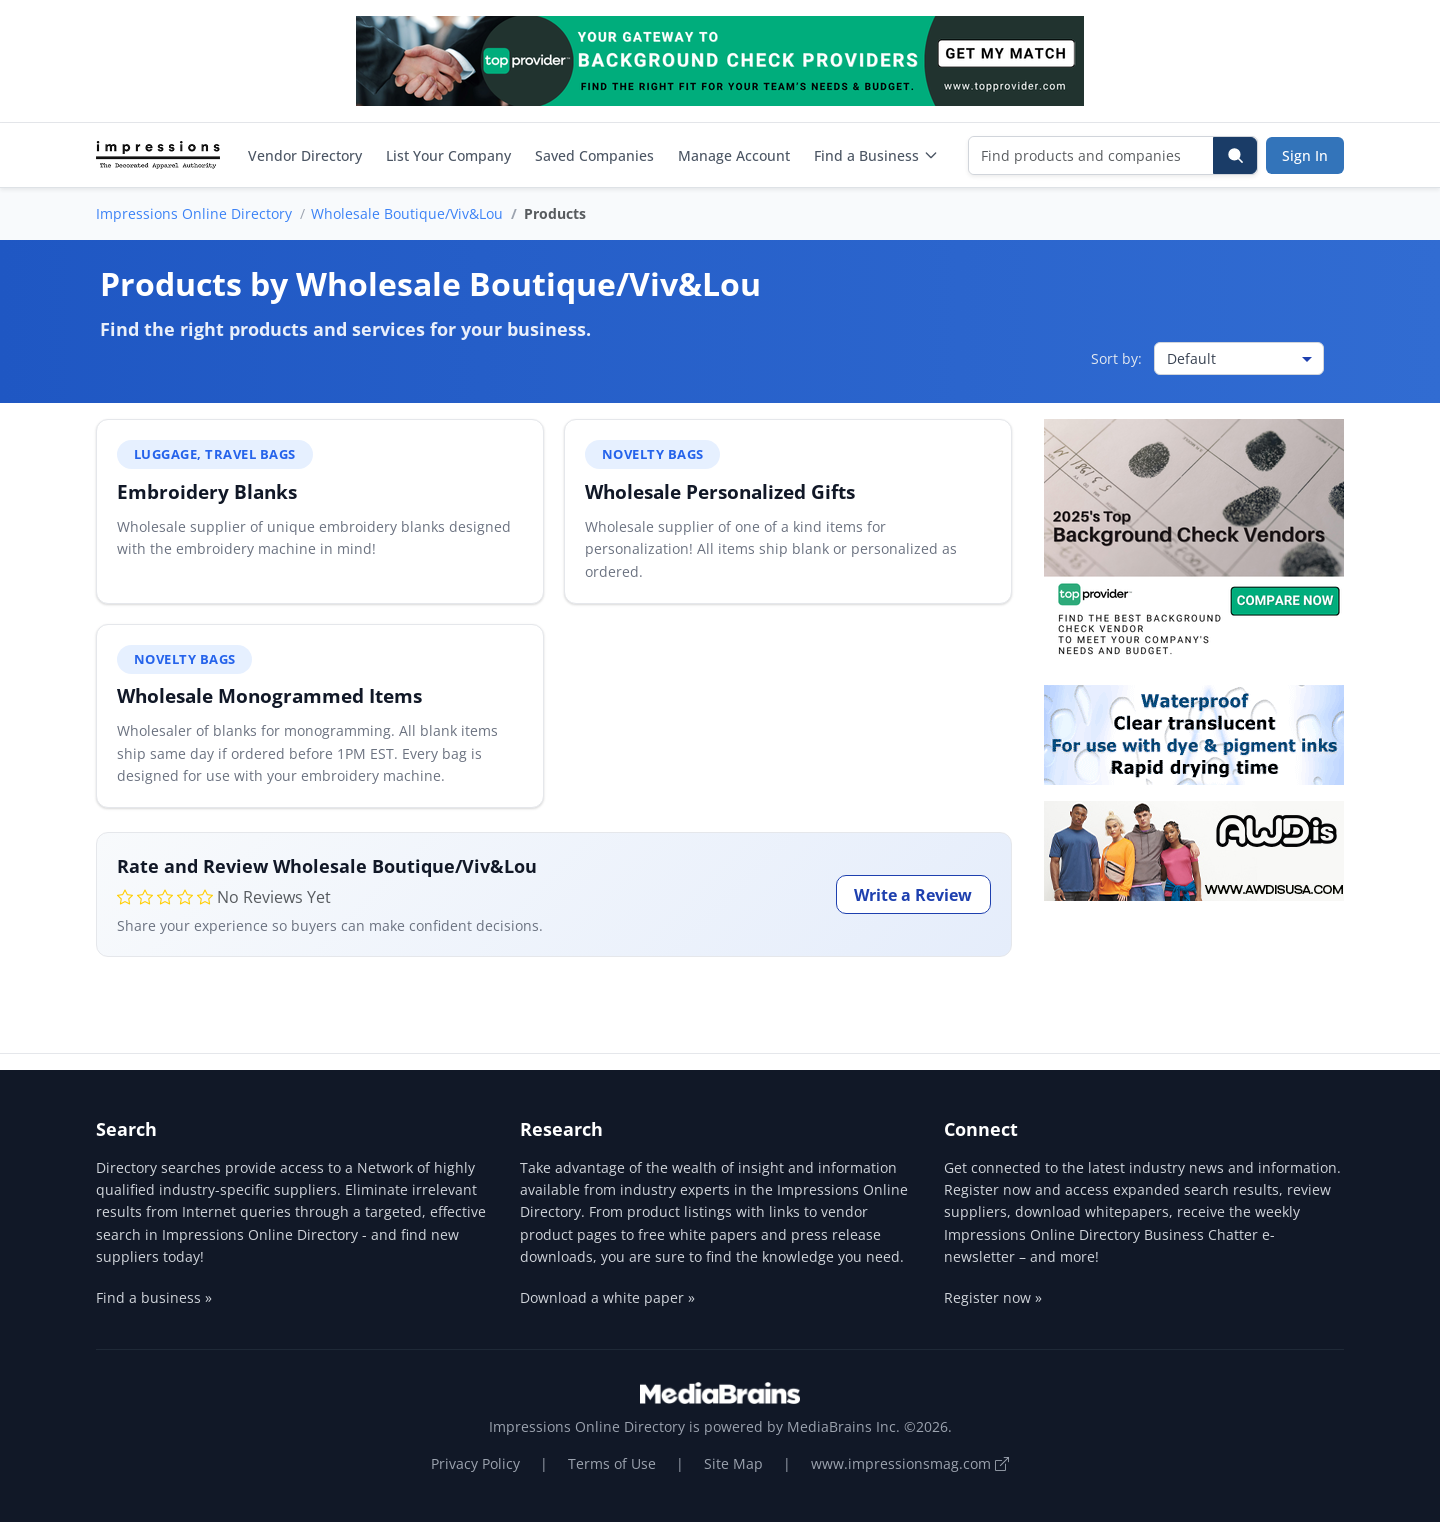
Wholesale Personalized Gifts (720, 491)
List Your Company (448, 155)
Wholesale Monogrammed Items (269, 695)
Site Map (733, 1463)
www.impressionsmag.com (910, 1463)
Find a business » (154, 1297)
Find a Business (876, 155)
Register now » (993, 1297)
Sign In (1305, 155)
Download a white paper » (607, 1297)
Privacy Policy (475, 1463)
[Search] (1235, 155)
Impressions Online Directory (194, 213)
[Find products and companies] (1091, 155)
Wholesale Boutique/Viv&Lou (407, 213)
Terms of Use (612, 1463)
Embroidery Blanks (207, 491)
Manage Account (734, 155)
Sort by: (1116, 358)
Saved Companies (594, 155)
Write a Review (913, 895)
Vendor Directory (305, 155)
